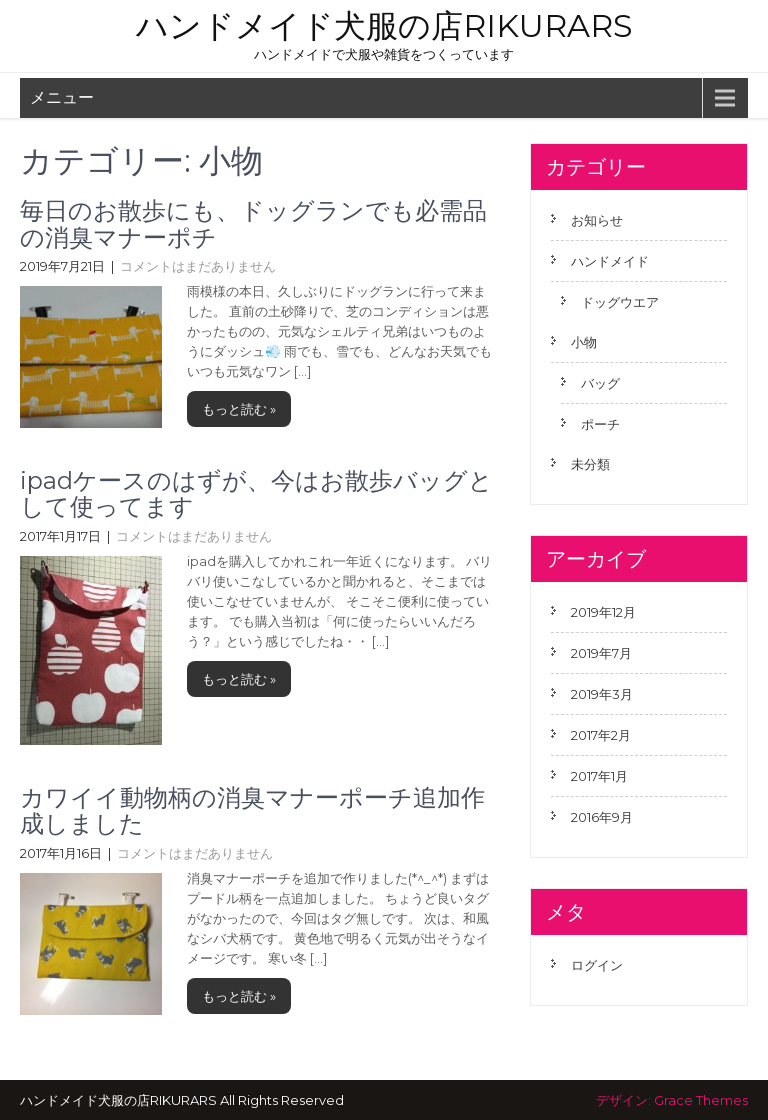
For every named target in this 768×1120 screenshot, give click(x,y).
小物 (584, 342)
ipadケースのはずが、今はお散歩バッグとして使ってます (256, 493)
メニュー (62, 97)
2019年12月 (603, 612)
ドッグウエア (620, 302)
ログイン (597, 965)
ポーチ (600, 424)
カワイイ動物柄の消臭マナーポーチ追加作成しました (252, 810)
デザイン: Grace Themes (672, 1100)
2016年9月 (602, 817)
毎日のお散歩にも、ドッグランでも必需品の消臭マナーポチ (253, 223)
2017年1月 (599, 776)
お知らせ (597, 220)
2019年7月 (601, 653)
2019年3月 (602, 694)
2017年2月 (601, 735)
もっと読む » (239, 409)
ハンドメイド (610, 261)
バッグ (600, 383)
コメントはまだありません (198, 266)
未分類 (590, 464)
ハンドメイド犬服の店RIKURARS (384, 25)
